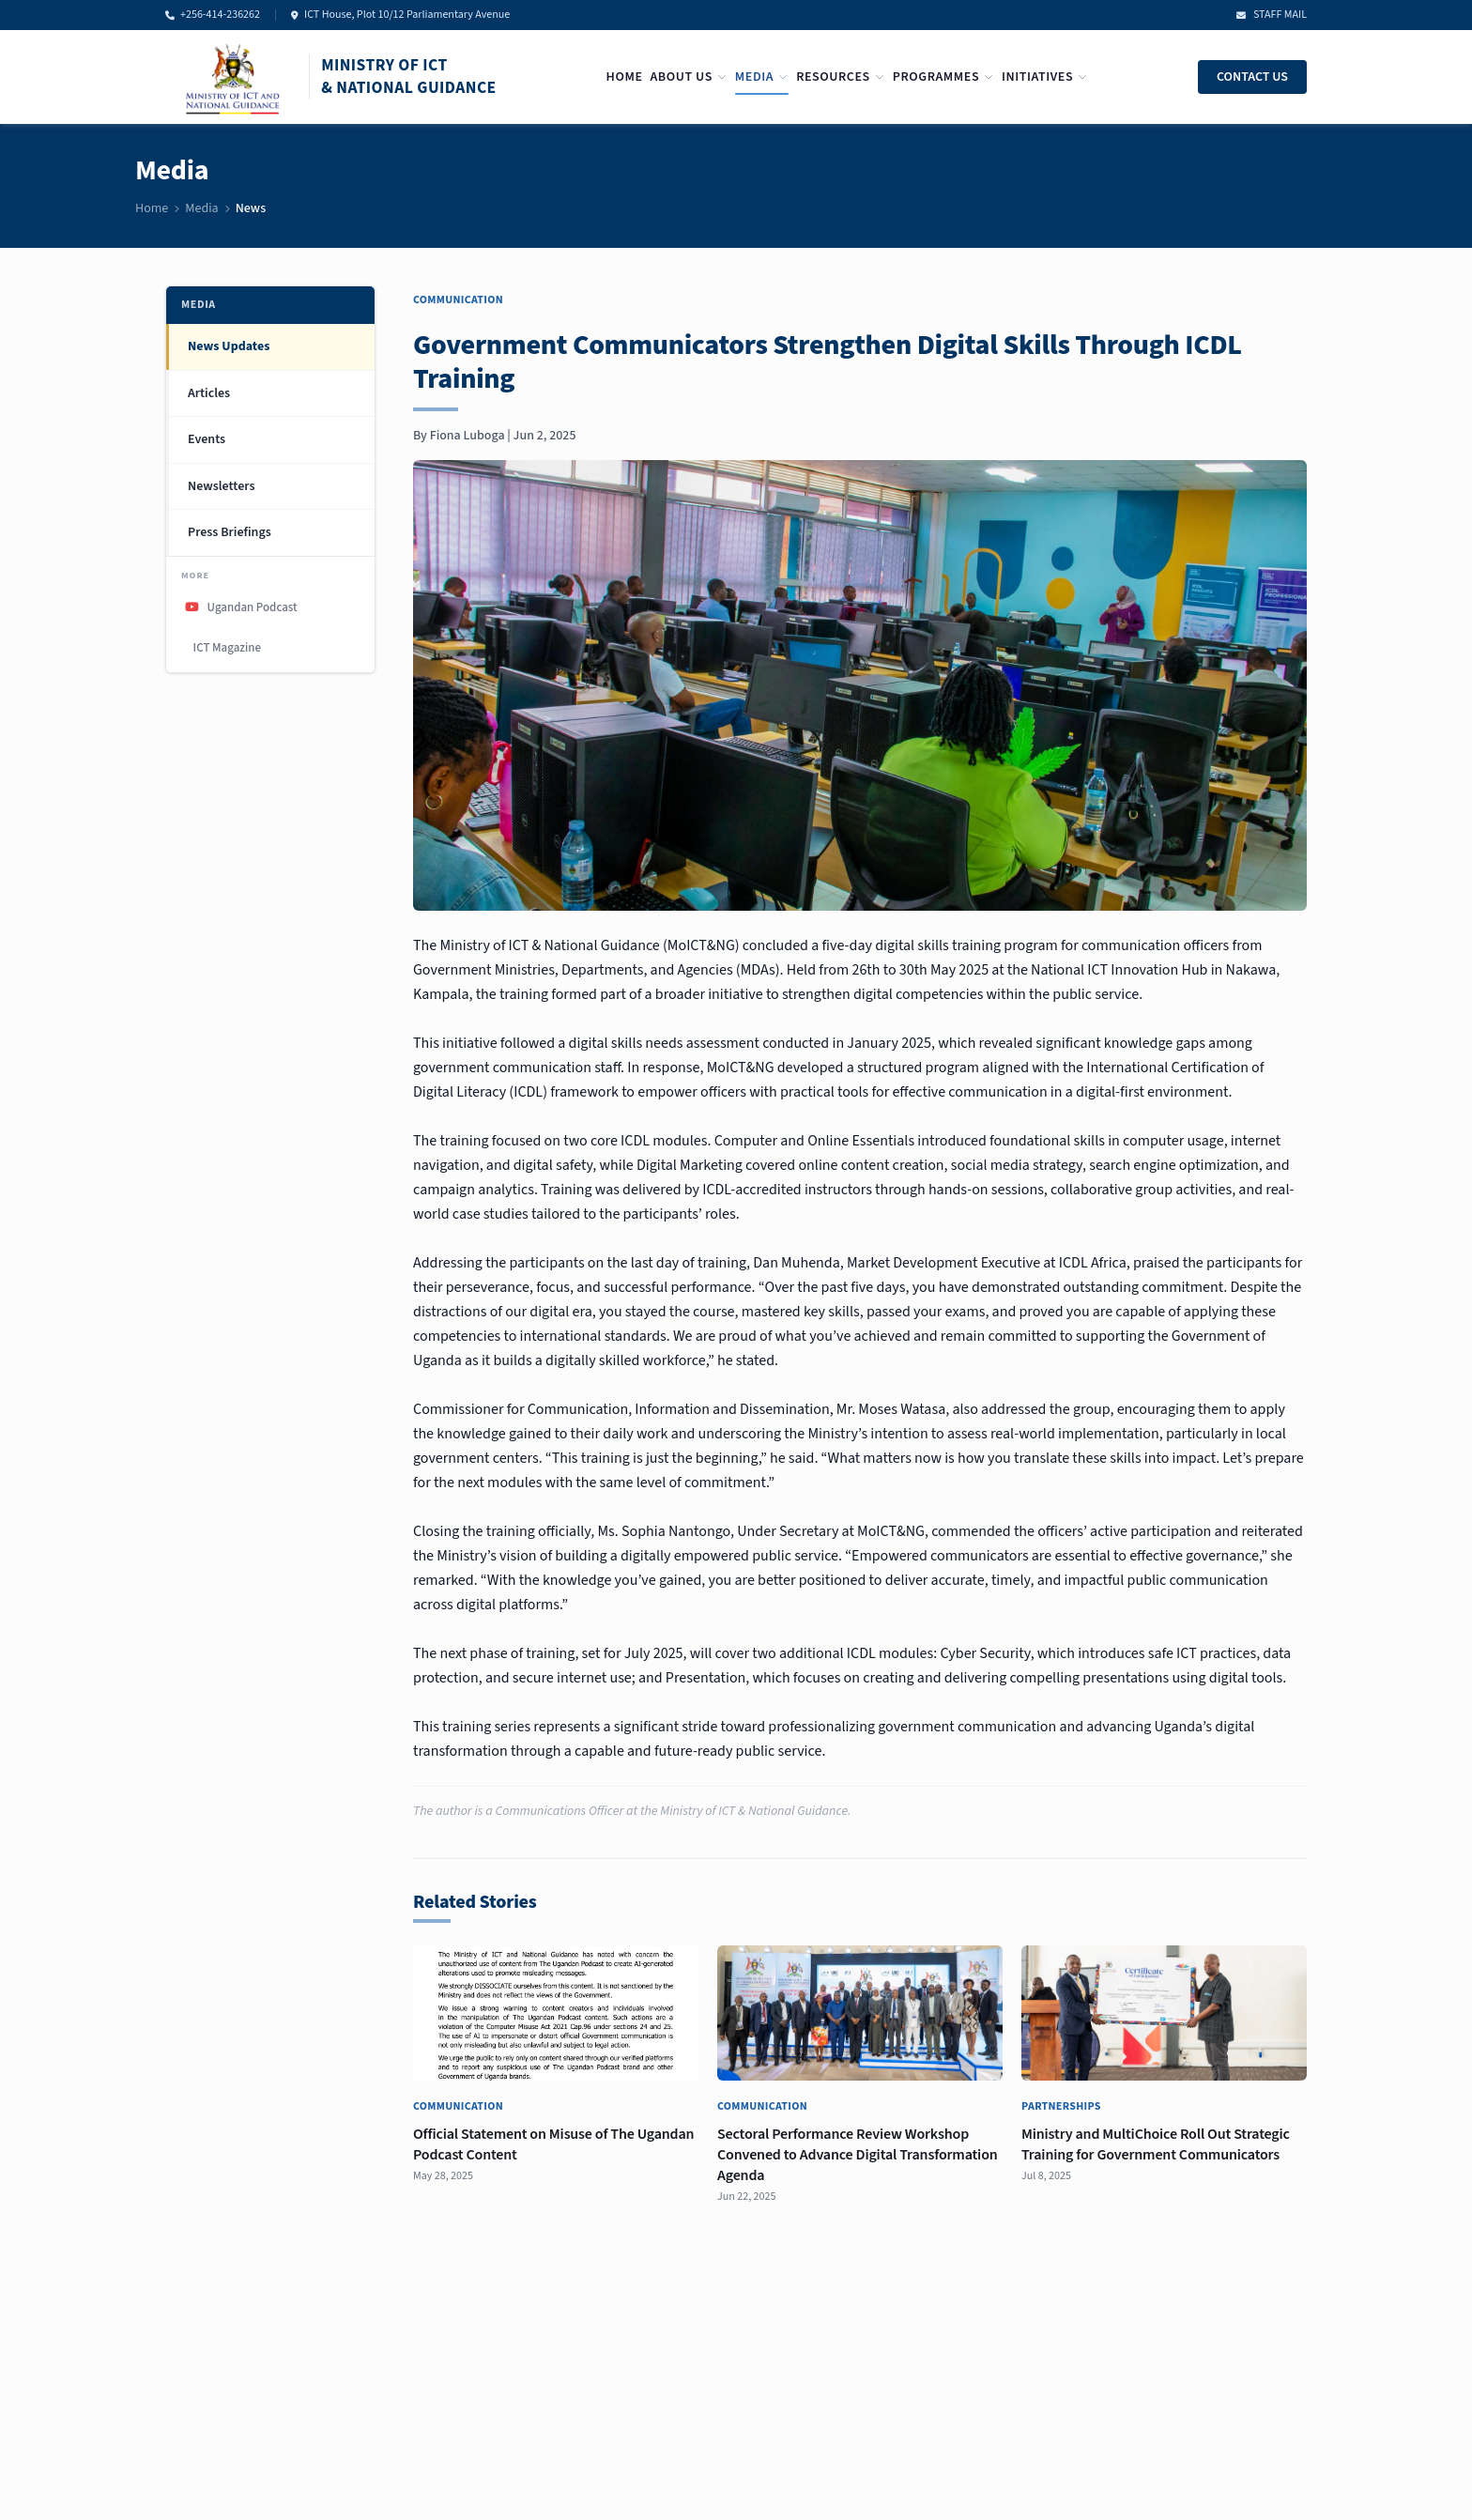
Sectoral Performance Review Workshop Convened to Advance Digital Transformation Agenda (857, 2155)
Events (206, 439)
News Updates (228, 346)
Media (762, 77)
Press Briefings (229, 532)
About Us (688, 77)
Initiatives (1045, 77)
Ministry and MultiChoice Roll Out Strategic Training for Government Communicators (1155, 2144)
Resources (840, 77)
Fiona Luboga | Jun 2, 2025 (503, 435)
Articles (209, 393)
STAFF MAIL (1271, 15)
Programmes (943, 77)
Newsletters (221, 486)
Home (624, 77)
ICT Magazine (226, 647)
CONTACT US (1252, 77)
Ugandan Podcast (241, 607)
